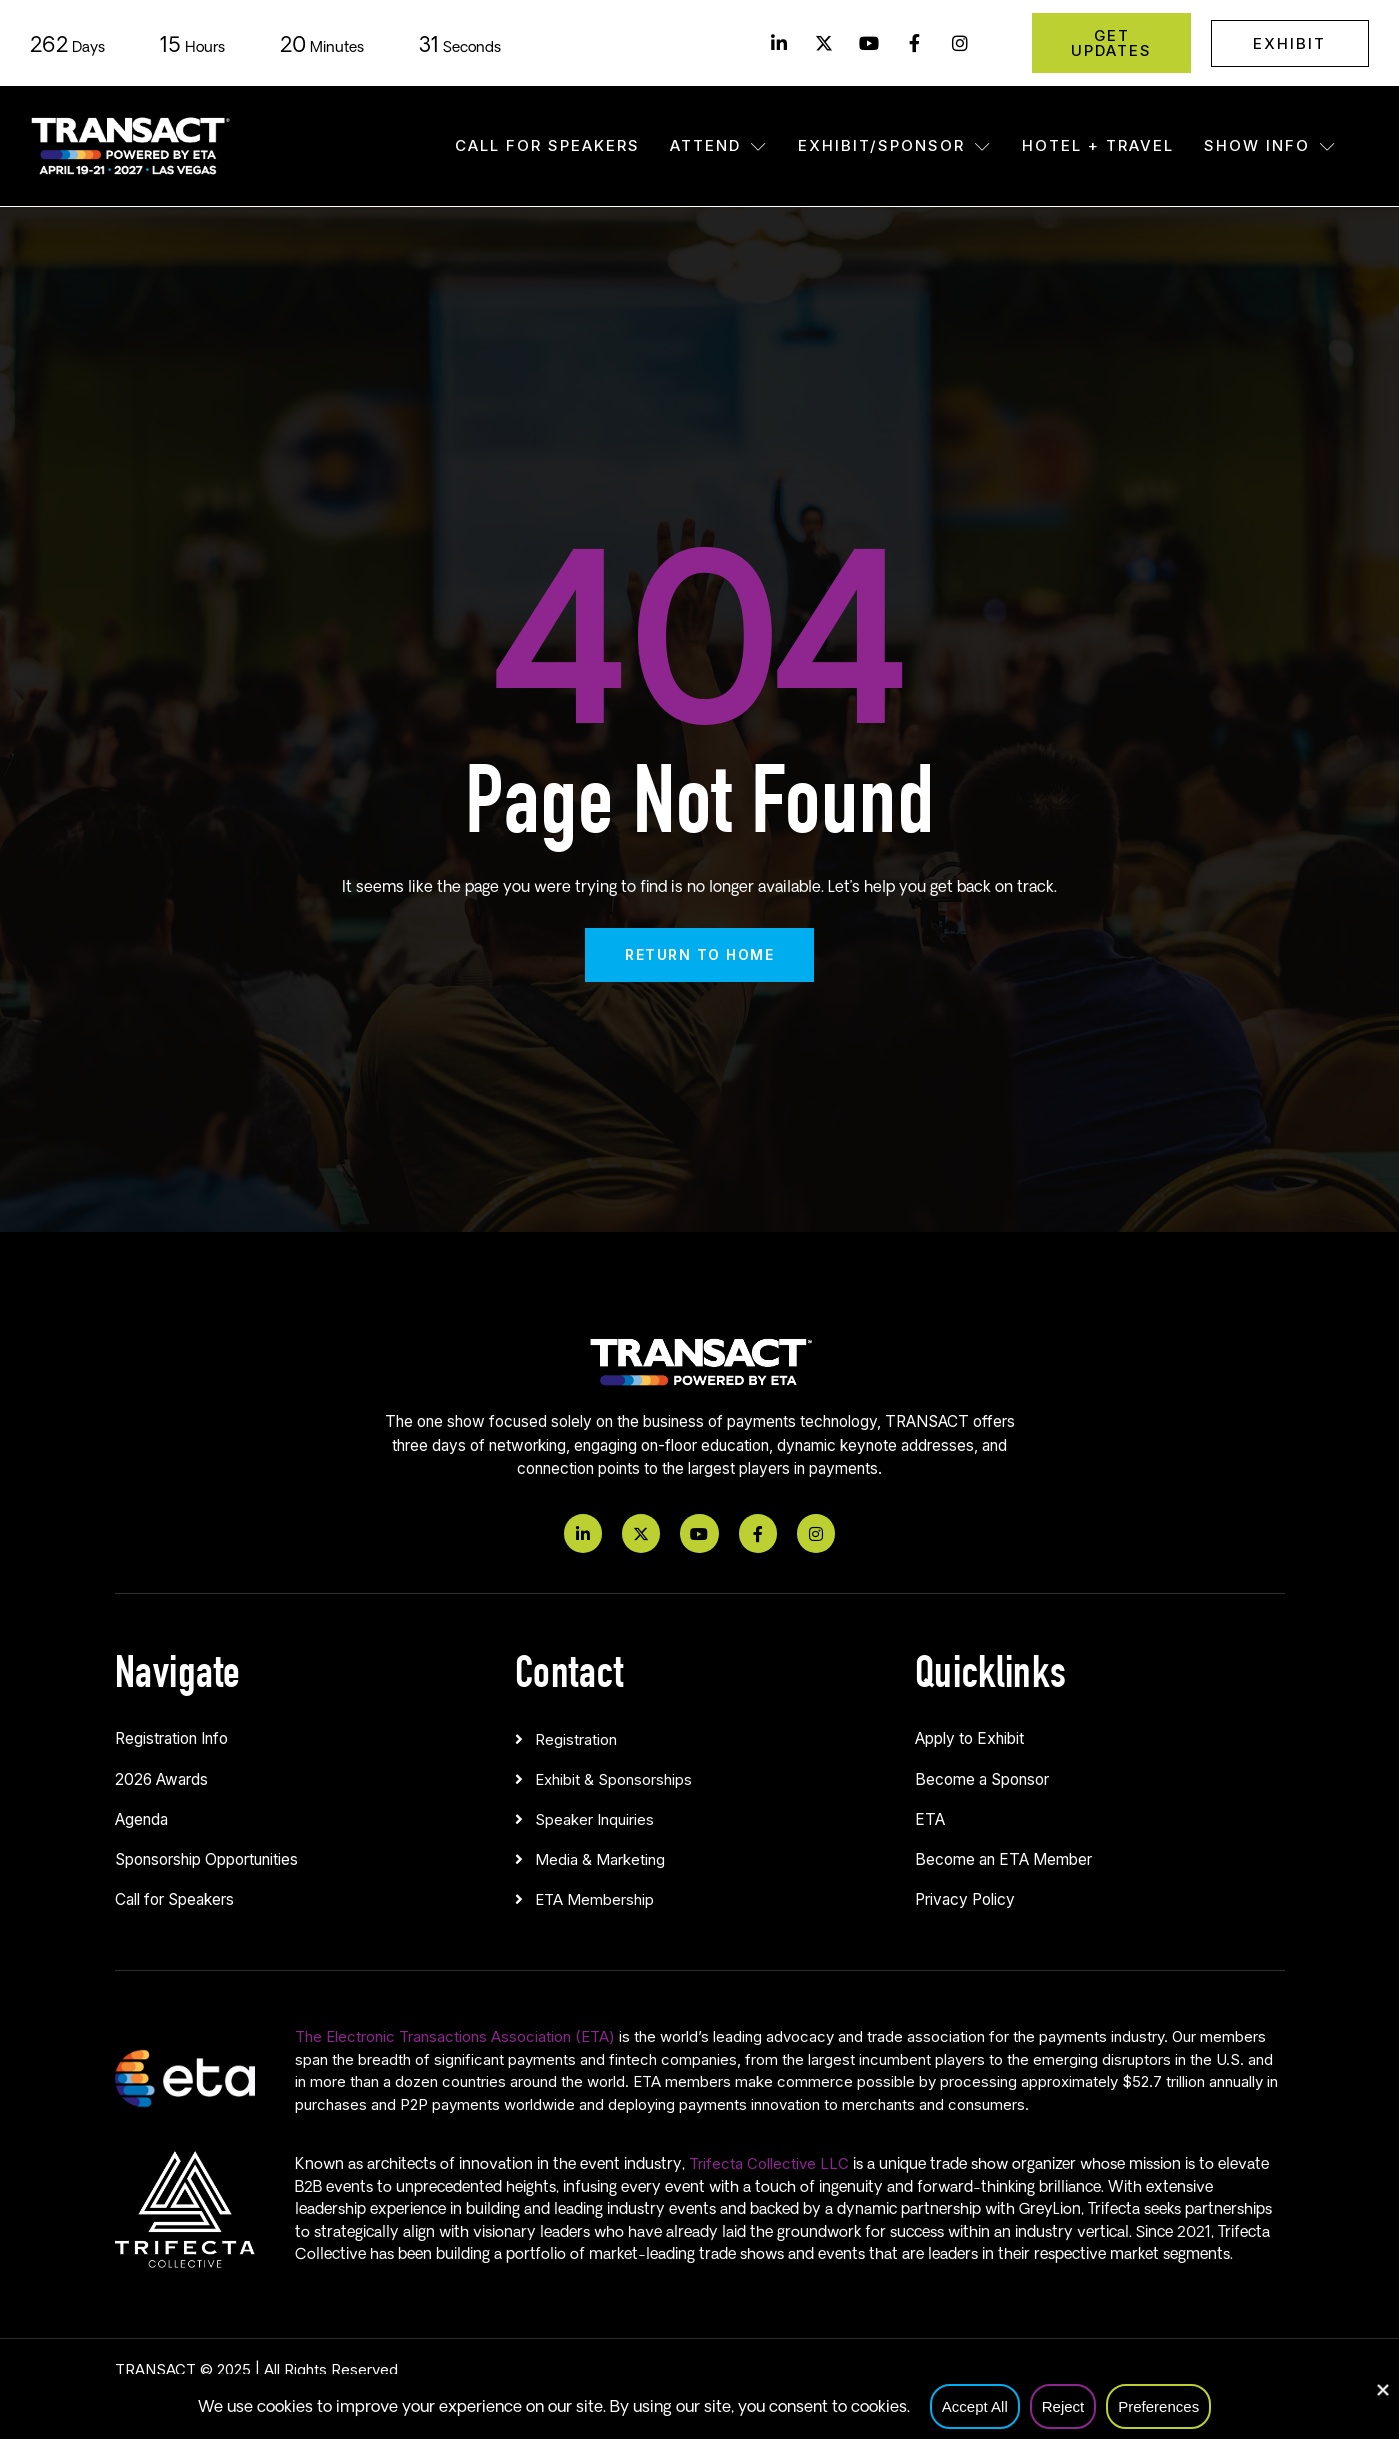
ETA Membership (594, 1899)
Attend (719, 145)
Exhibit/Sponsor (895, 145)
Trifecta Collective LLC (769, 2163)
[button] (700, 1735)
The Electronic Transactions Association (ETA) (455, 2036)
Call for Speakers (547, 145)
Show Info (1270, 145)
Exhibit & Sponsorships (613, 1779)
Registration (576, 1739)
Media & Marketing (600, 1859)
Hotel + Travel (1098, 145)
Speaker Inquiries (594, 1819)
